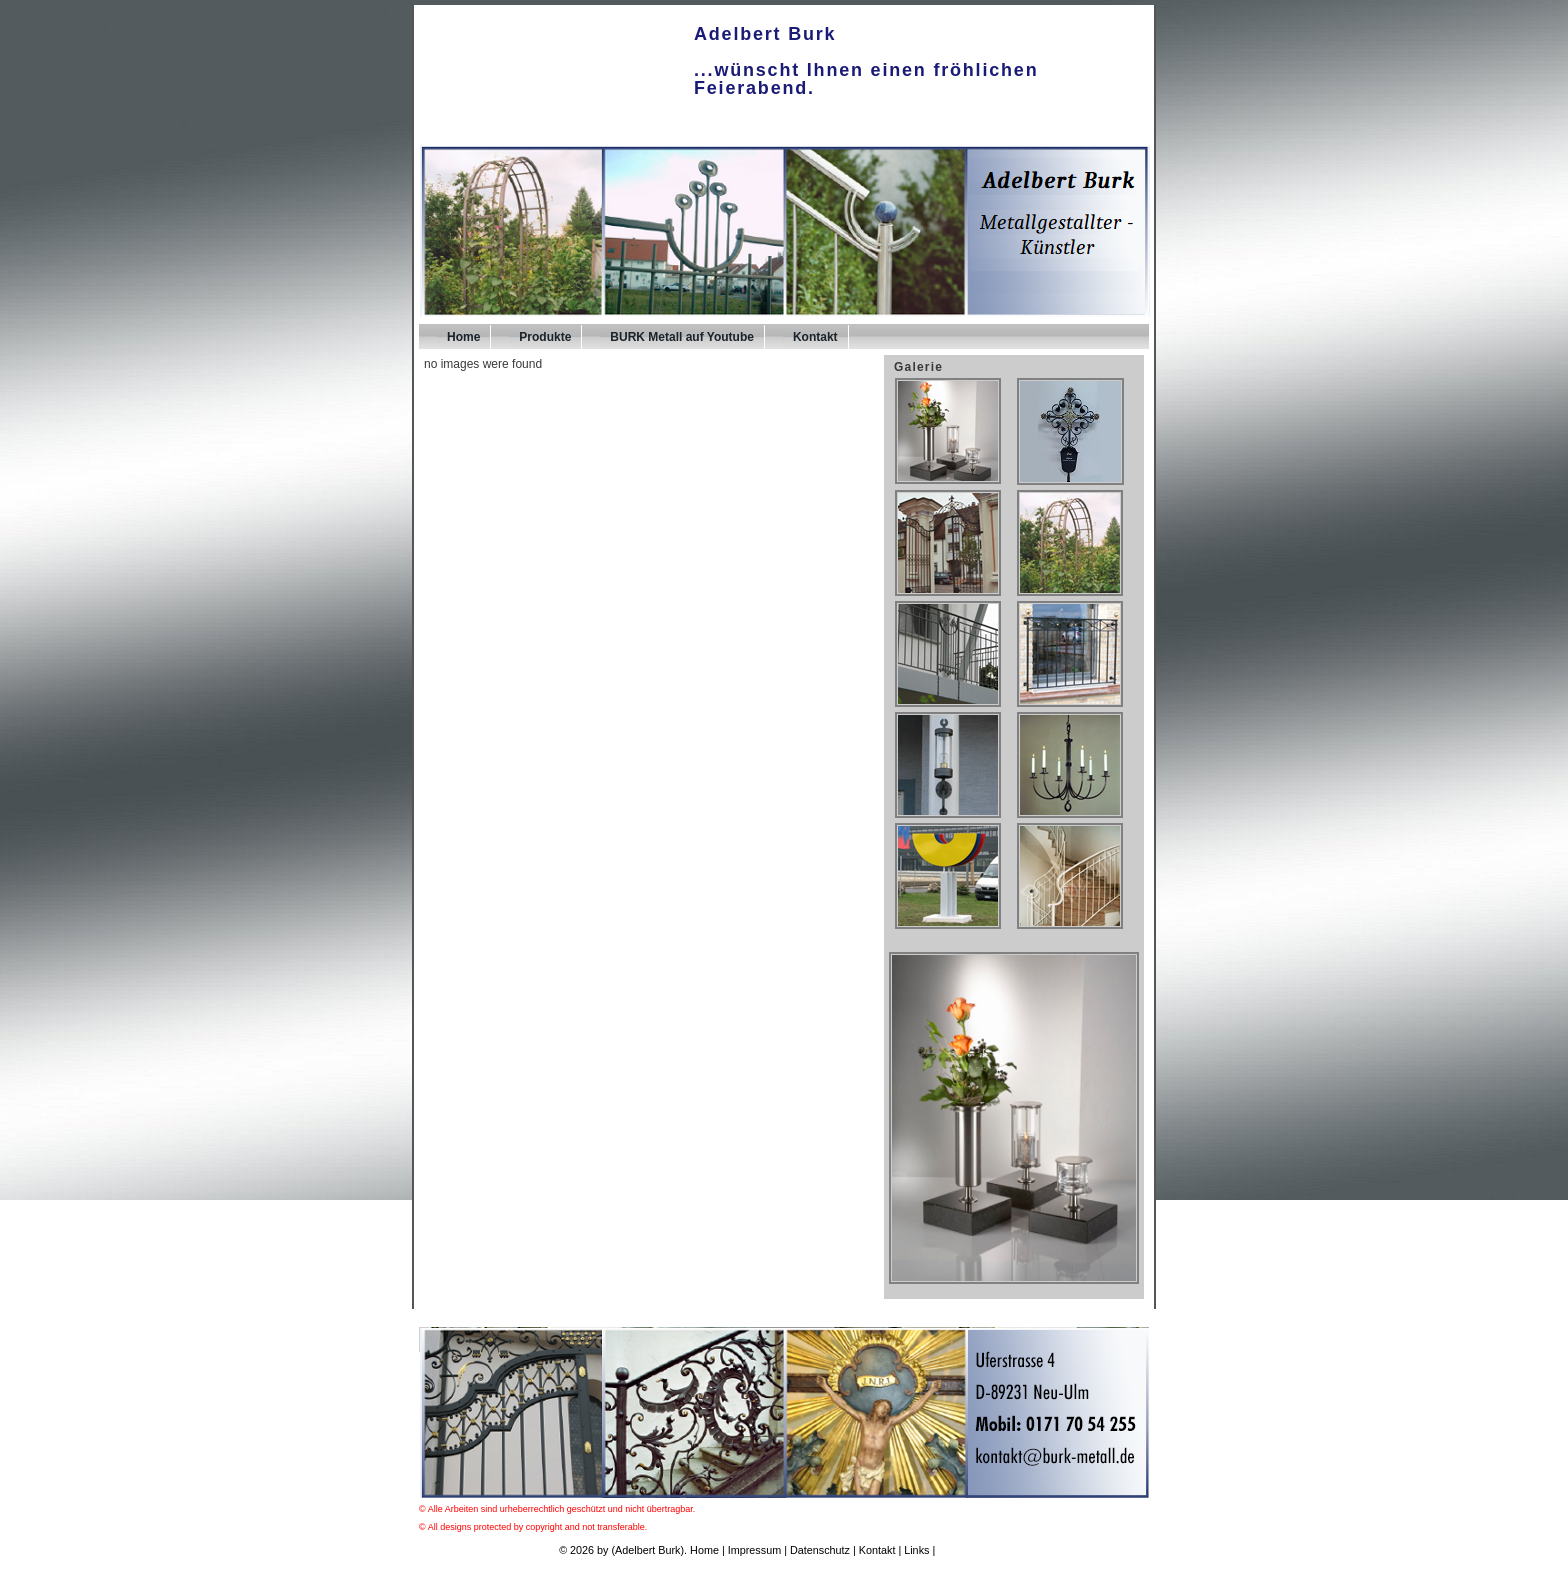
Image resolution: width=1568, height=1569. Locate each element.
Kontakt (815, 337)
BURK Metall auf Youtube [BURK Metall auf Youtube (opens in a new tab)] (682, 337)
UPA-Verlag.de (973, 1550)
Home (463, 337)
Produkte (545, 337)
